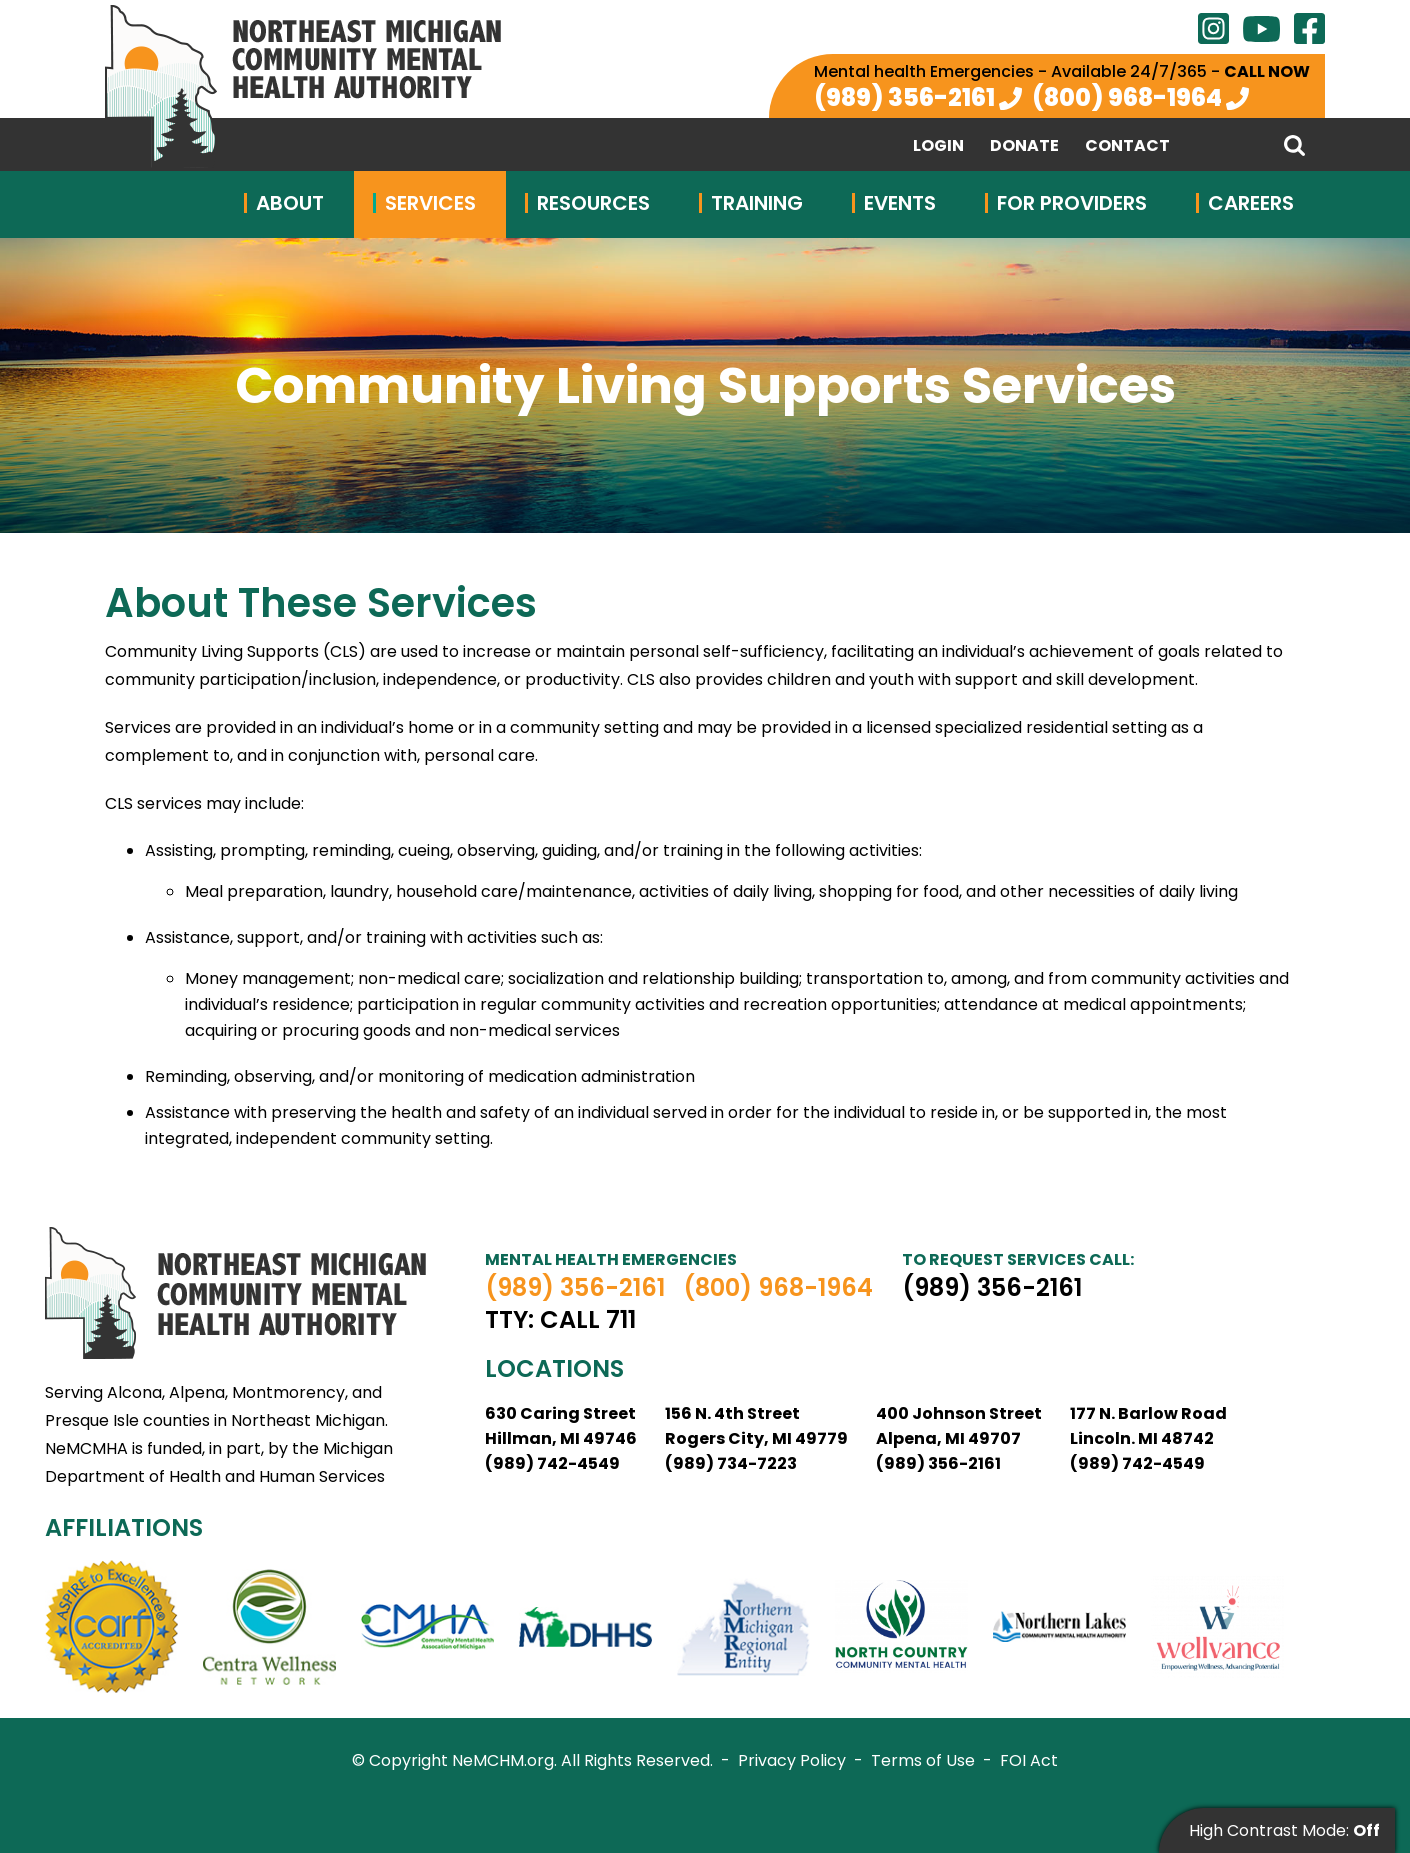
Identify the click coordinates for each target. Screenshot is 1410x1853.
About (290, 203)
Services (430, 203)
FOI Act (1029, 1760)
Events (900, 203)
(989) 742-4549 (552, 1463)
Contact (1127, 146)
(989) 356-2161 (904, 97)
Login (938, 146)
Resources (593, 203)
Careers (1251, 203)
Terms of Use (923, 1760)
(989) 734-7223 (731, 1463)
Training (757, 203)
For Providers (1072, 203)
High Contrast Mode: (1284, 1830)
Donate (1024, 146)
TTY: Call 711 (560, 1320)
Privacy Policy (792, 1760)
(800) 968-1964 (1127, 97)
